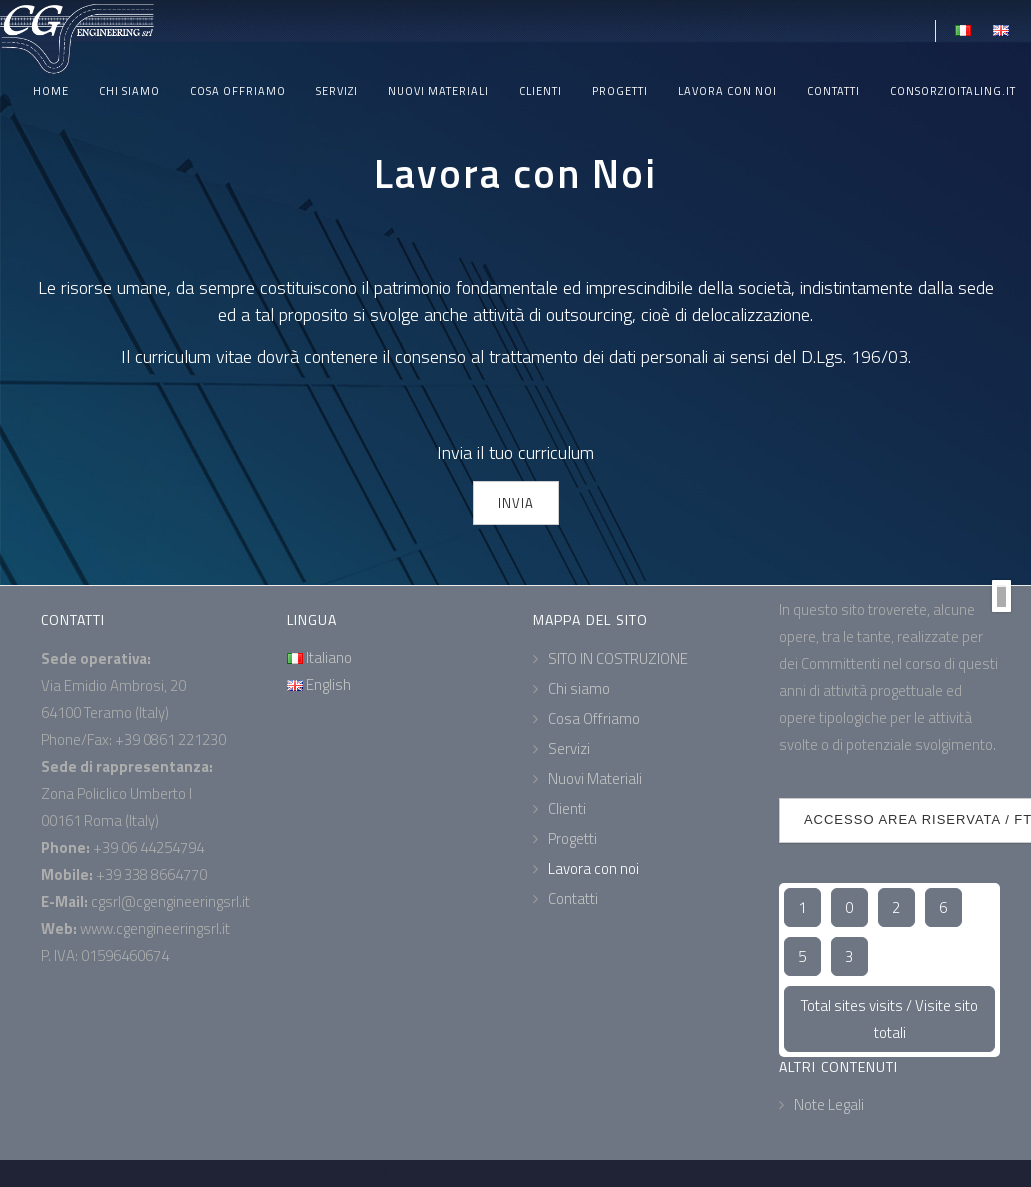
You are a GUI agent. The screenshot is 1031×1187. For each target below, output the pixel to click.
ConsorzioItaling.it (953, 91)
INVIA (516, 503)
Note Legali (829, 1104)
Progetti (620, 91)
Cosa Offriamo (238, 91)
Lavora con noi (727, 91)
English (319, 684)
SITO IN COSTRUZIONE (618, 658)
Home (51, 91)
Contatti (833, 91)
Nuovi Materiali (438, 91)
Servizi (337, 91)
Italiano (319, 657)
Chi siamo (129, 91)
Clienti (540, 91)
